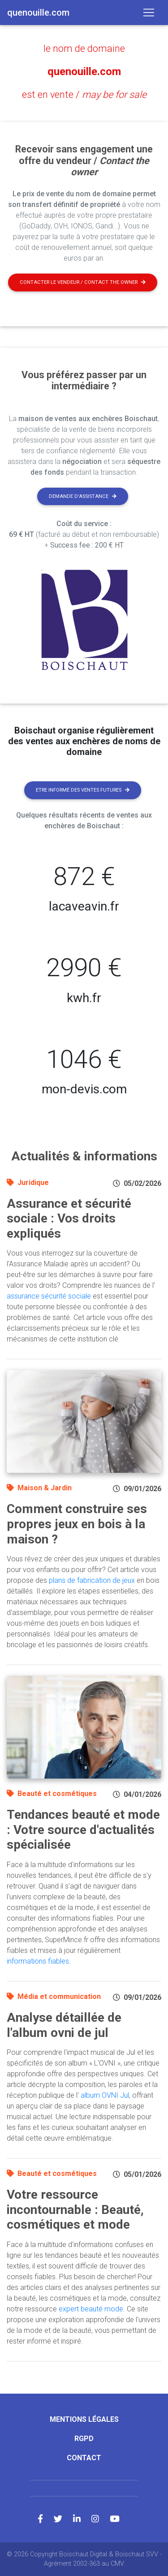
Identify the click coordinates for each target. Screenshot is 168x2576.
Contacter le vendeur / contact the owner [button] (83, 282)
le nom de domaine (84, 48)
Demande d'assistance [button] (82, 496)
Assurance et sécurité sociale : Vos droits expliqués (69, 1218)
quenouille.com (84, 71)
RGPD (84, 2438)
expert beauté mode (91, 2309)
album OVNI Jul (105, 2095)
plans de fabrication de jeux (92, 1580)
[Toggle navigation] (149, 12)
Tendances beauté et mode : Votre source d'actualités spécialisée (83, 1829)
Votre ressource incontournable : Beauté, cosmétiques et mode (75, 2209)
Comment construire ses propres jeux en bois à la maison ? (77, 1523)
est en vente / (84, 94)
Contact (84, 2458)
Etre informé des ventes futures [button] (82, 790)
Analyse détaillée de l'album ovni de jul (64, 2025)
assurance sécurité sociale (49, 1296)
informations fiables (38, 1961)
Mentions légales (84, 2419)
